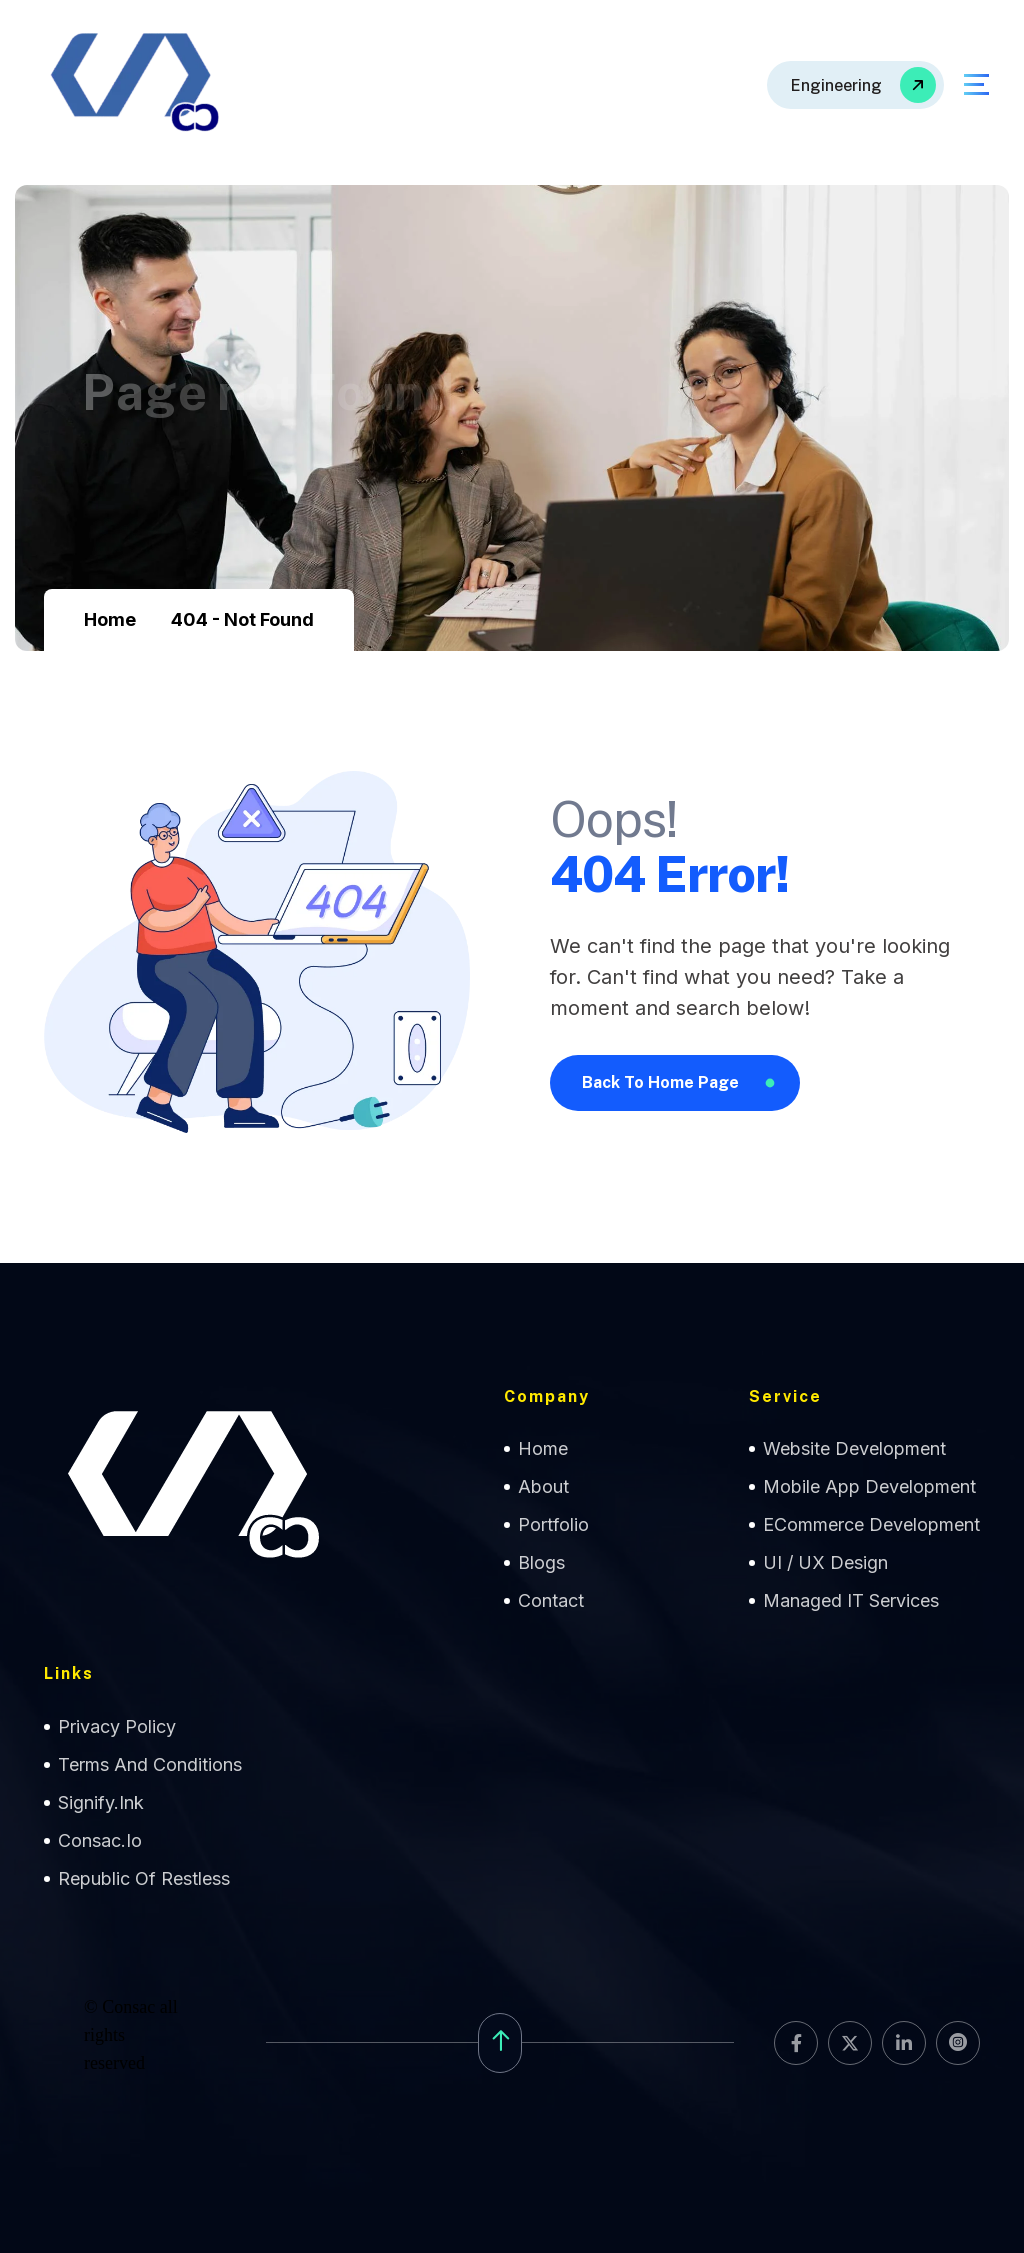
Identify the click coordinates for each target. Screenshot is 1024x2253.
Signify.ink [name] (101, 1802)
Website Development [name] (854, 1448)
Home (110, 619)
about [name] (543, 1486)
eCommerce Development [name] (871, 1524)
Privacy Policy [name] (117, 1726)
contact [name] (551, 1600)
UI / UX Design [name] (825, 1562)
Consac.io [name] (100, 1840)
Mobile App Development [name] (869, 1486)
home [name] (543, 1448)
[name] (855, 85)
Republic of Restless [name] (144, 1878)
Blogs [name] (541, 1562)
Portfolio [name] (553, 1524)
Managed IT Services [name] (851, 1600)
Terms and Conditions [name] (150, 1764)
